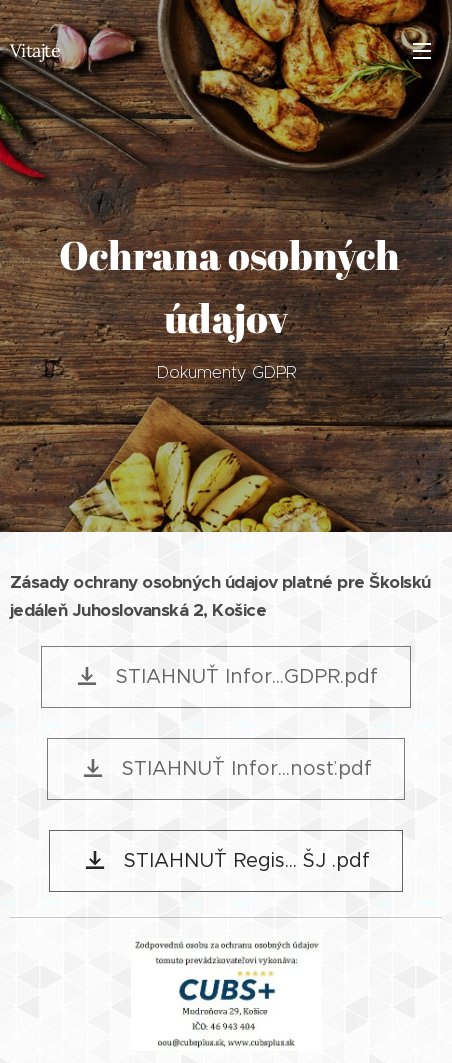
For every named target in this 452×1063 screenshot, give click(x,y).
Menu (422, 51)
